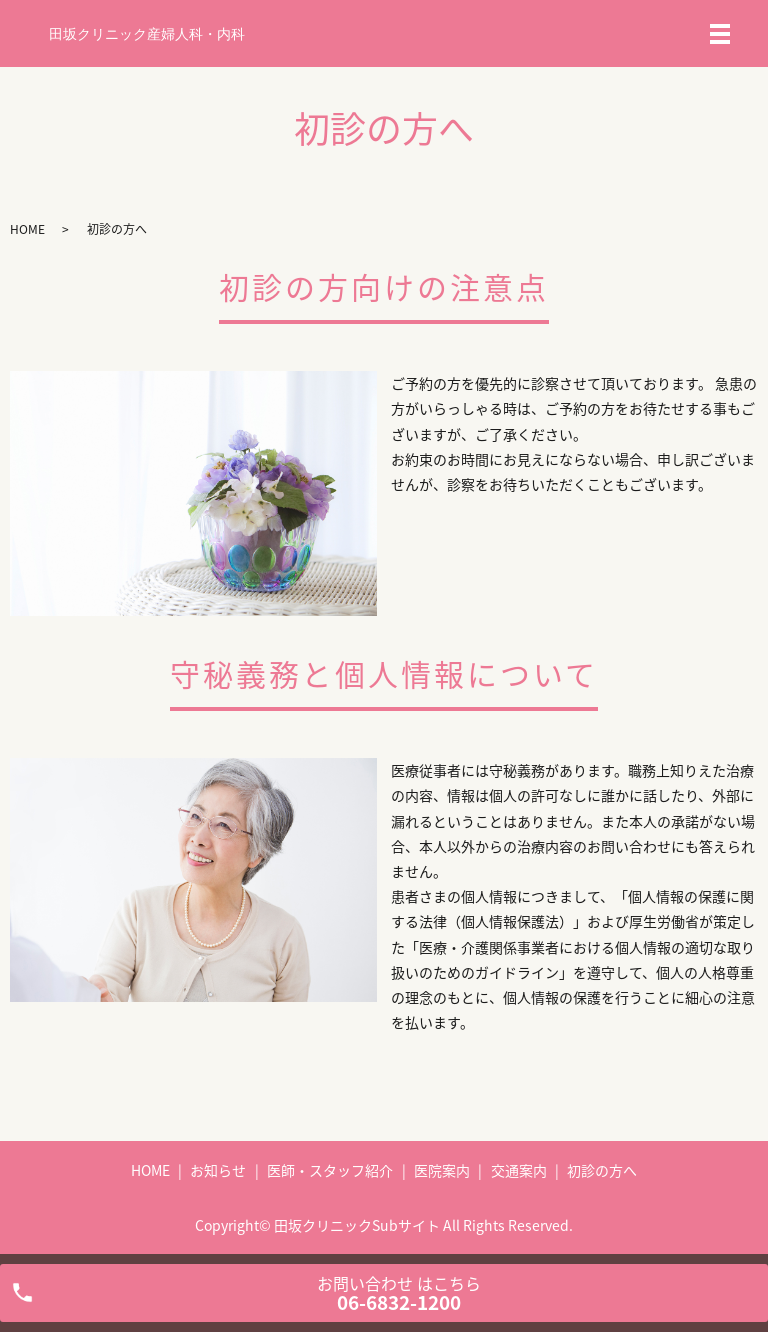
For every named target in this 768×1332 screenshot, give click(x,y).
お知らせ (218, 1170)
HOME (27, 229)
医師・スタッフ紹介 (330, 1170)
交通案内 (519, 1170)
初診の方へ (602, 1170)
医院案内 (442, 1170)
